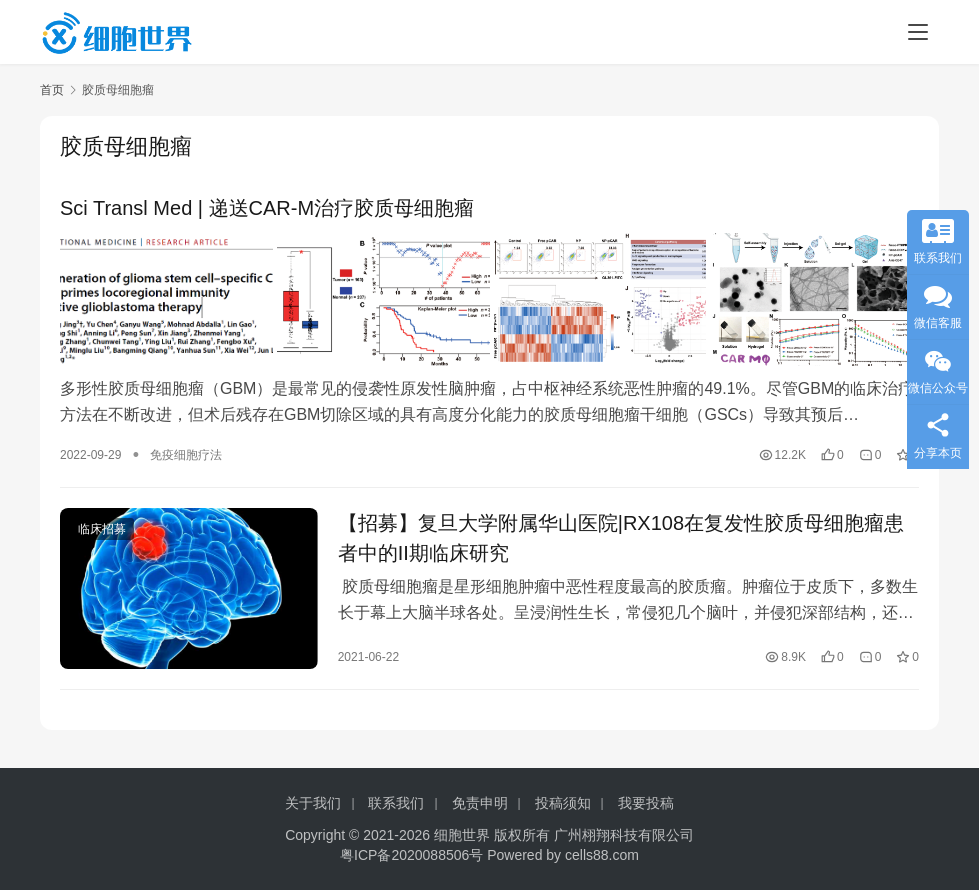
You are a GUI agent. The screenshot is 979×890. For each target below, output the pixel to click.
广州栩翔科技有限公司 (624, 835)
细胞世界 (462, 835)
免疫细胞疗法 (186, 453)
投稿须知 (563, 803)
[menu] (918, 32)
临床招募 (102, 527)
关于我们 (313, 803)
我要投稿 (646, 803)
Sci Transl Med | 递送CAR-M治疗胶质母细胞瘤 (267, 208)
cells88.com (602, 855)
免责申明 (480, 803)
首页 (52, 90)
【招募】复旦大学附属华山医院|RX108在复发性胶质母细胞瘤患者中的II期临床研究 (621, 536)
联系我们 (396, 803)
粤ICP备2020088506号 (411, 855)
